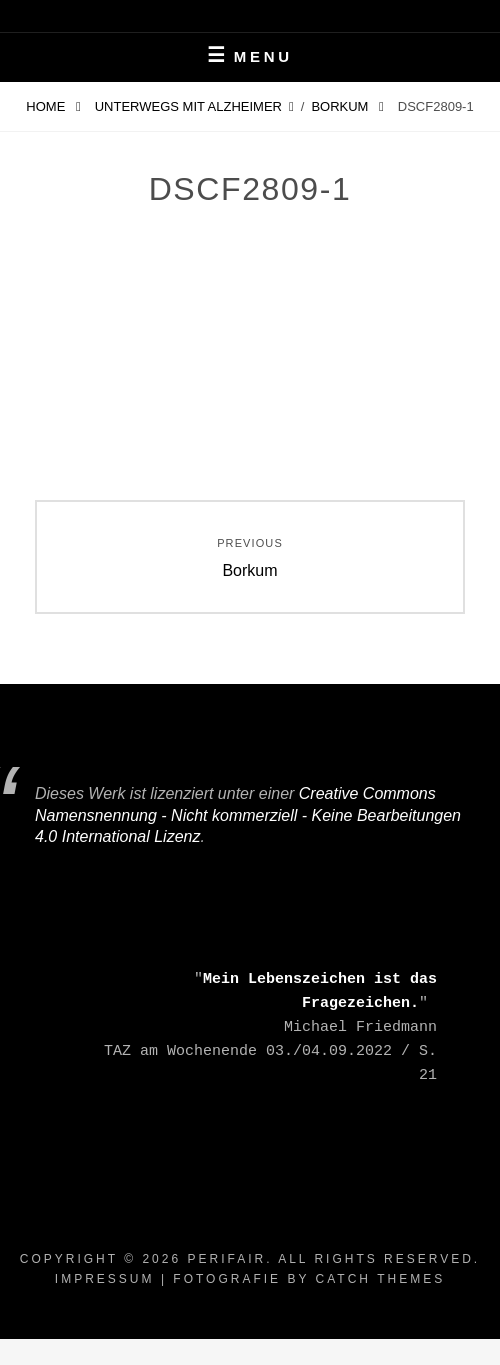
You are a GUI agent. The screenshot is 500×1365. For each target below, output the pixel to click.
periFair (226, 1259)
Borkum (341, 106)
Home (47, 106)
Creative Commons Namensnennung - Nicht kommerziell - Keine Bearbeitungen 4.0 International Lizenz (248, 815)
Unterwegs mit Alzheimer (188, 106)
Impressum (105, 1279)
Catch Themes (381, 1279)
